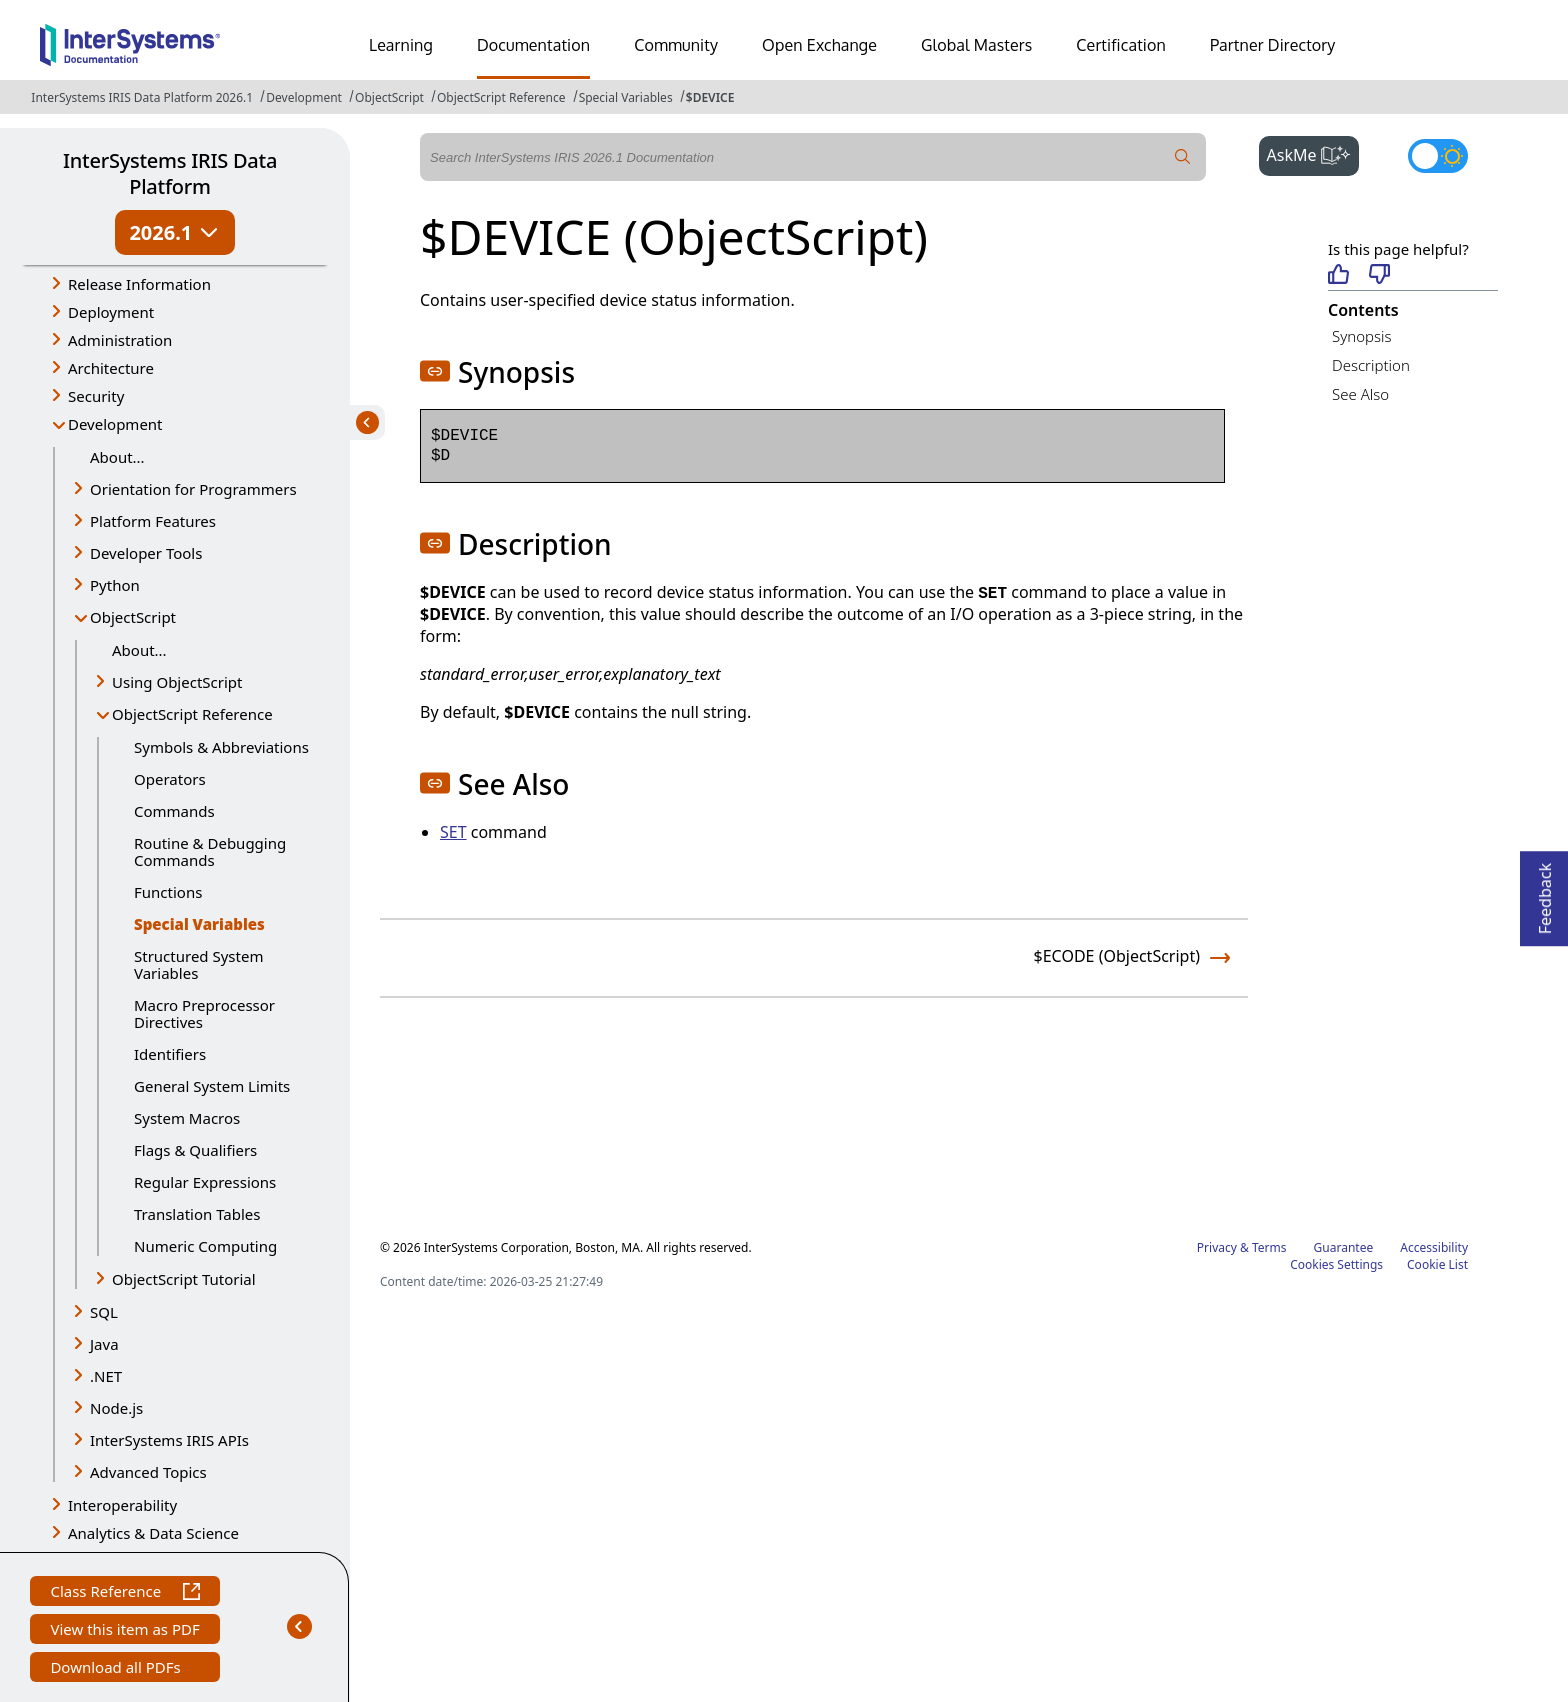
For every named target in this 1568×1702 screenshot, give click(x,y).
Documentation (533, 45)
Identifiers (170, 1054)
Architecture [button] (111, 368)
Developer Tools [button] (146, 553)
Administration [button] (120, 340)
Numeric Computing (205, 1246)
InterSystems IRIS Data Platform (170, 173)
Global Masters (976, 45)
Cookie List (1437, 1264)
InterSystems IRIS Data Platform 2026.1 (142, 97)
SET (453, 832)
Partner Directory (1273, 45)
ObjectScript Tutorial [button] (184, 1279)
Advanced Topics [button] (148, 1472)
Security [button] (96, 396)
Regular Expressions (205, 1182)
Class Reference (124, 1593)
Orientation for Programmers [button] (193, 489)
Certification (1121, 45)
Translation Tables (197, 1214)
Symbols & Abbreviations (221, 747)
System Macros (187, 1118)
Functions (168, 892)
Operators (170, 779)
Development (304, 97)
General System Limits (212, 1086)
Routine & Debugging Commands (210, 851)
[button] (435, 371)
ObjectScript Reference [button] (192, 714)
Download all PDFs (117, 1669)
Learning (401, 45)
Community (676, 45)
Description (1371, 365)
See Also (1360, 394)
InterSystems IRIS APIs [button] (169, 1440)
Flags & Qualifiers (195, 1150)
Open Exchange (819, 45)
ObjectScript (389, 97)
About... (117, 457)
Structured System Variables (198, 964)
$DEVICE (710, 97)
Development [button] (115, 424)
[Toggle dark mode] (1438, 156)
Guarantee (1344, 1247)
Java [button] (104, 1344)
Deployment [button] (111, 312)
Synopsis (1362, 336)
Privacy (1217, 1247)
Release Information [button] (139, 284)
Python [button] (115, 585)
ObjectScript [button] (133, 617)
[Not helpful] (1379, 275)
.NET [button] (106, 1376)
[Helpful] (1338, 275)
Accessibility (1434, 1247)
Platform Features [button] (153, 521)
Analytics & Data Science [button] (153, 1533)
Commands (174, 811)
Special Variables (626, 97)
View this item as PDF (124, 1631)
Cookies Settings (1336, 1265)
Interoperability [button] (122, 1505)
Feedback (1545, 892)
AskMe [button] (1313, 153)
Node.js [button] (116, 1408)
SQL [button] (104, 1312)
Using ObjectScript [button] (177, 682)
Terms (1269, 1247)
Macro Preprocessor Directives (204, 1013)
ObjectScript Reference (501, 97)
